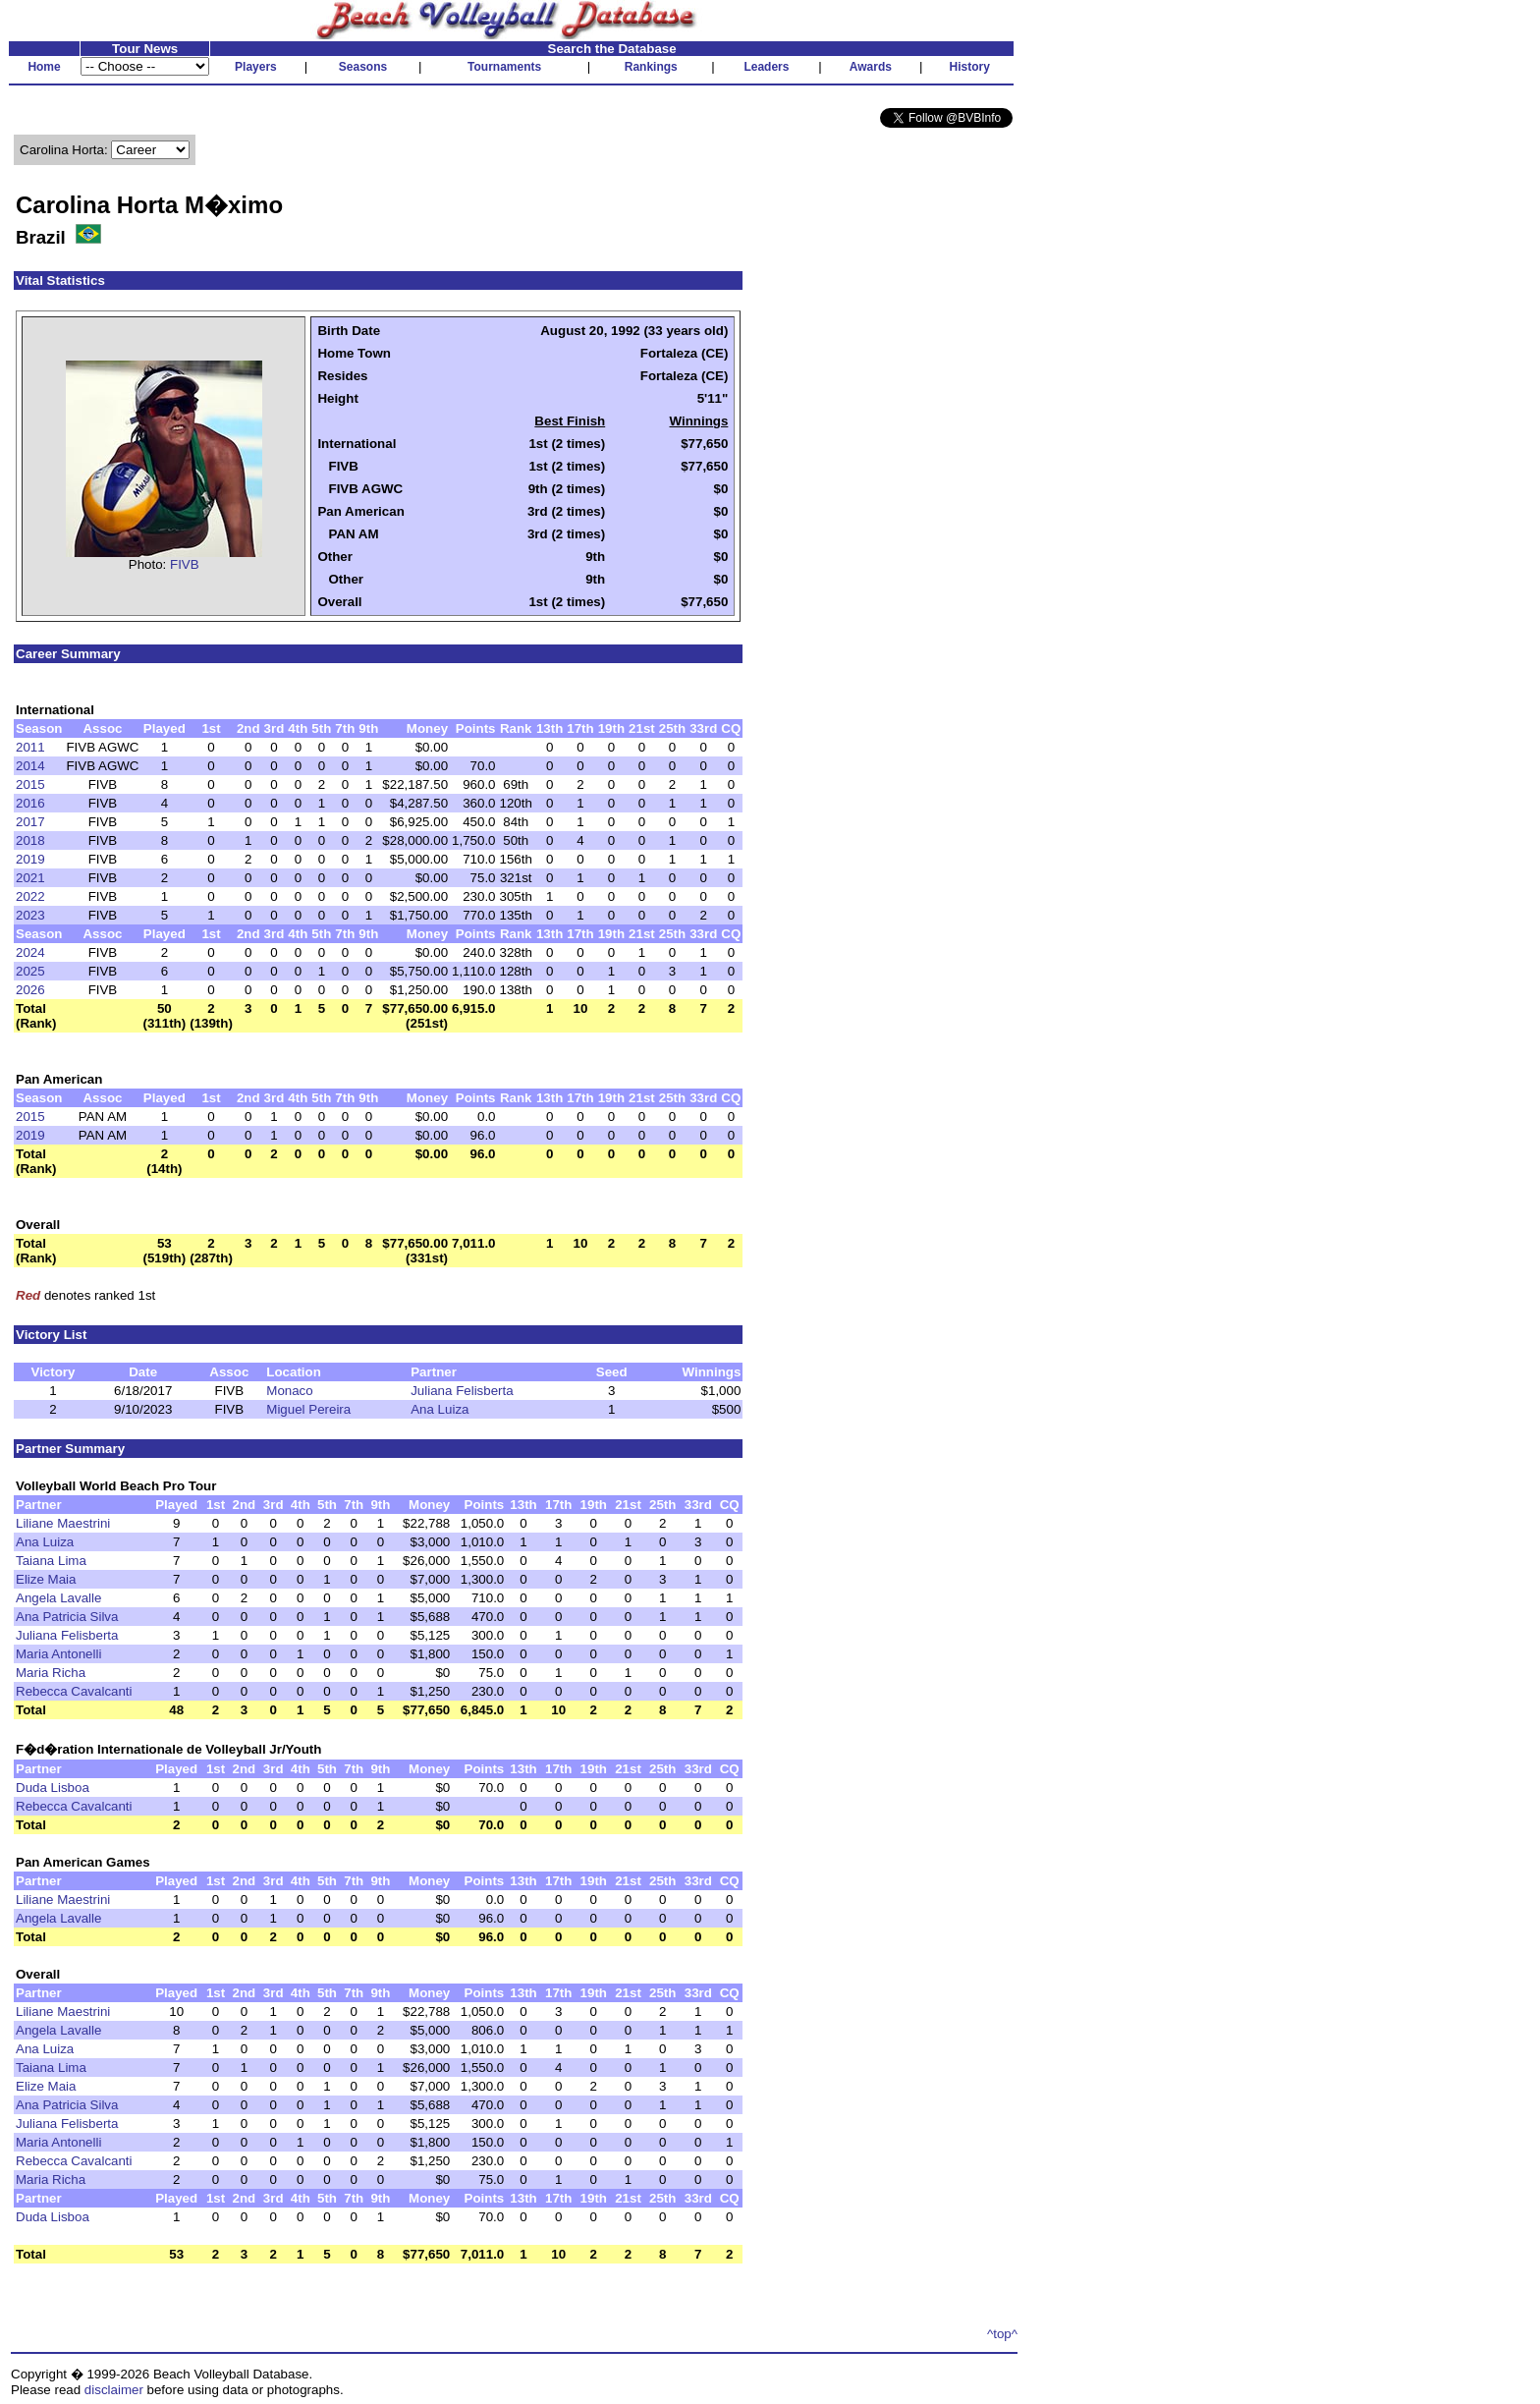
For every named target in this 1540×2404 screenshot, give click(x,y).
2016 (30, 803)
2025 (30, 971)
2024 (30, 952)
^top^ (1002, 2333)
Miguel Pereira (308, 1409)
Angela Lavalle (58, 1598)
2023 (30, 915)
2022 (30, 896)
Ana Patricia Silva (67, 1616)
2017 (30, 821)
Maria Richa (50, 1672)
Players (256, 67)
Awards (871, 67)
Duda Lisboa (52, 1787)
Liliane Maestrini (63, 1523)
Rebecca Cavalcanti (74, 1691)
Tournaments (504, 67)
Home (44, 67)
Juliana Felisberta (462, 1390)
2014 (30, 765)
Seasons (363, 67)
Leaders (766, 67)
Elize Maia (46, 1579)
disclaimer (113, 2389)
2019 (30, 859)
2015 (30, 784)
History (970, 67)
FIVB (184, 564)
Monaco (289, 1390)
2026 (30, 989)
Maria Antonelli (58, 1654)
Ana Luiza (439, 1409)
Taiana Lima (51, 1560)
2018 (30, 840)
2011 (30, 747)
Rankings (651, 67)
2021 (30, 877)
